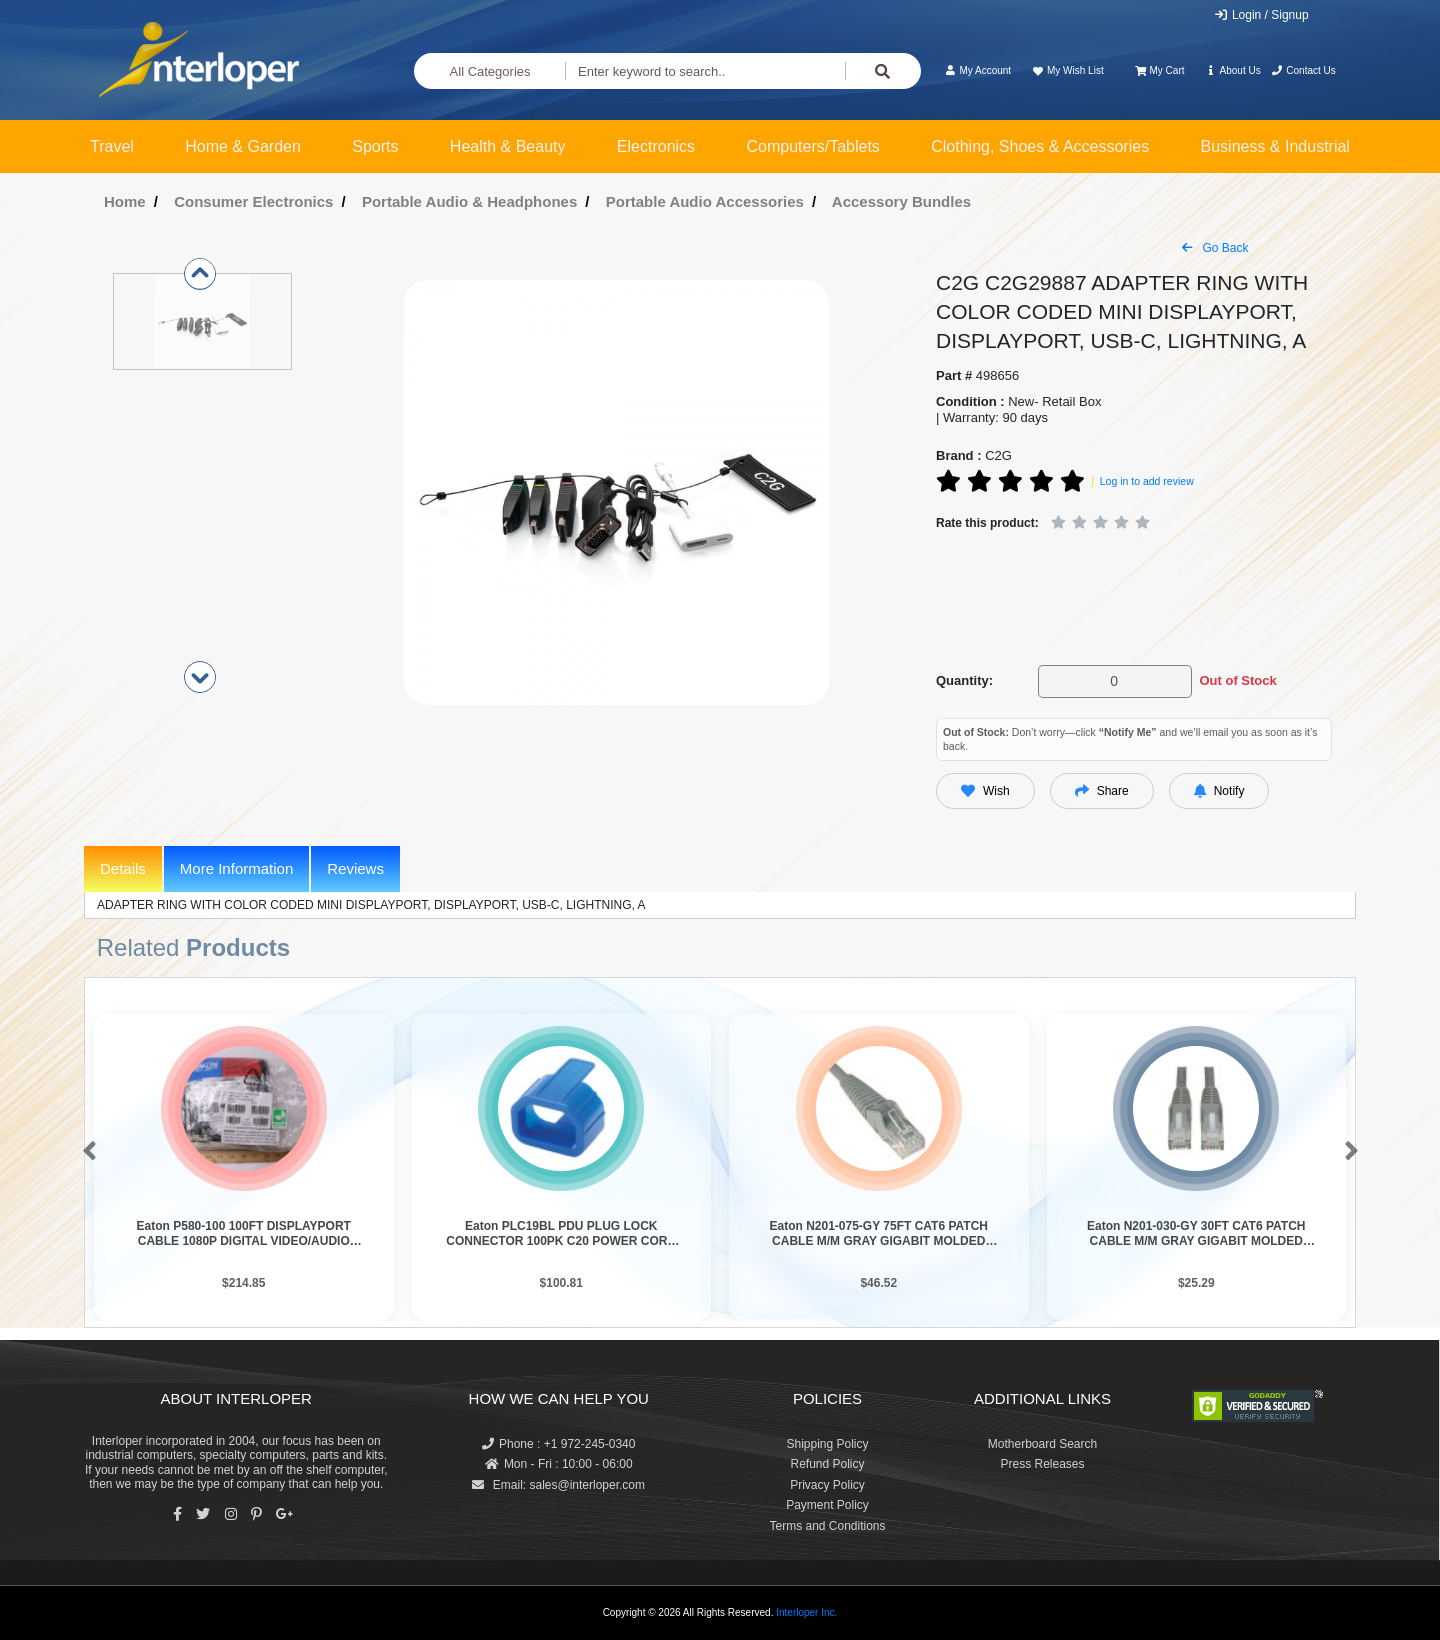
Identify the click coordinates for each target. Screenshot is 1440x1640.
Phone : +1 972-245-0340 (558, 1444)
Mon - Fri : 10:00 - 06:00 (559, 1464)
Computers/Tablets (812, 146)
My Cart (1159, 70)
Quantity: (964, 680)
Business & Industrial (1275, 146)
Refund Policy (827, 1464)
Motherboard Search (1042, 1444)
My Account (977, 70)
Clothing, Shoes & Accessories (1040, 146)
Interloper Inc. (806, 1612)
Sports (375, 146)
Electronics (656, 146)
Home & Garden (243, 146)
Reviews (355, 868)
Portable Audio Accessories (705, 201)
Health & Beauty (508, 146)
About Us (1233, 70)
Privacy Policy (827, 1485)
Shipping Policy (827, 1444)
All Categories (490, 71)
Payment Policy (827, 1505)
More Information (236, 868)
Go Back (1215, 248)
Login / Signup (1261, 15)
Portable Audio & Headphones (469, 201)
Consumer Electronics (253, 201)
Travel (112, 146)
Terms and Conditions (827, 1526)
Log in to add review (1147, 481)
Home (125, 201)
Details (123, 868)
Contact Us (1303, 70)
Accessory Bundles (901, 201)
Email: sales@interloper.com (558, 1485)
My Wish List (1067, 70)
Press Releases (1042, 1464)
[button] (85, 1152)
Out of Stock (1237, 680)
